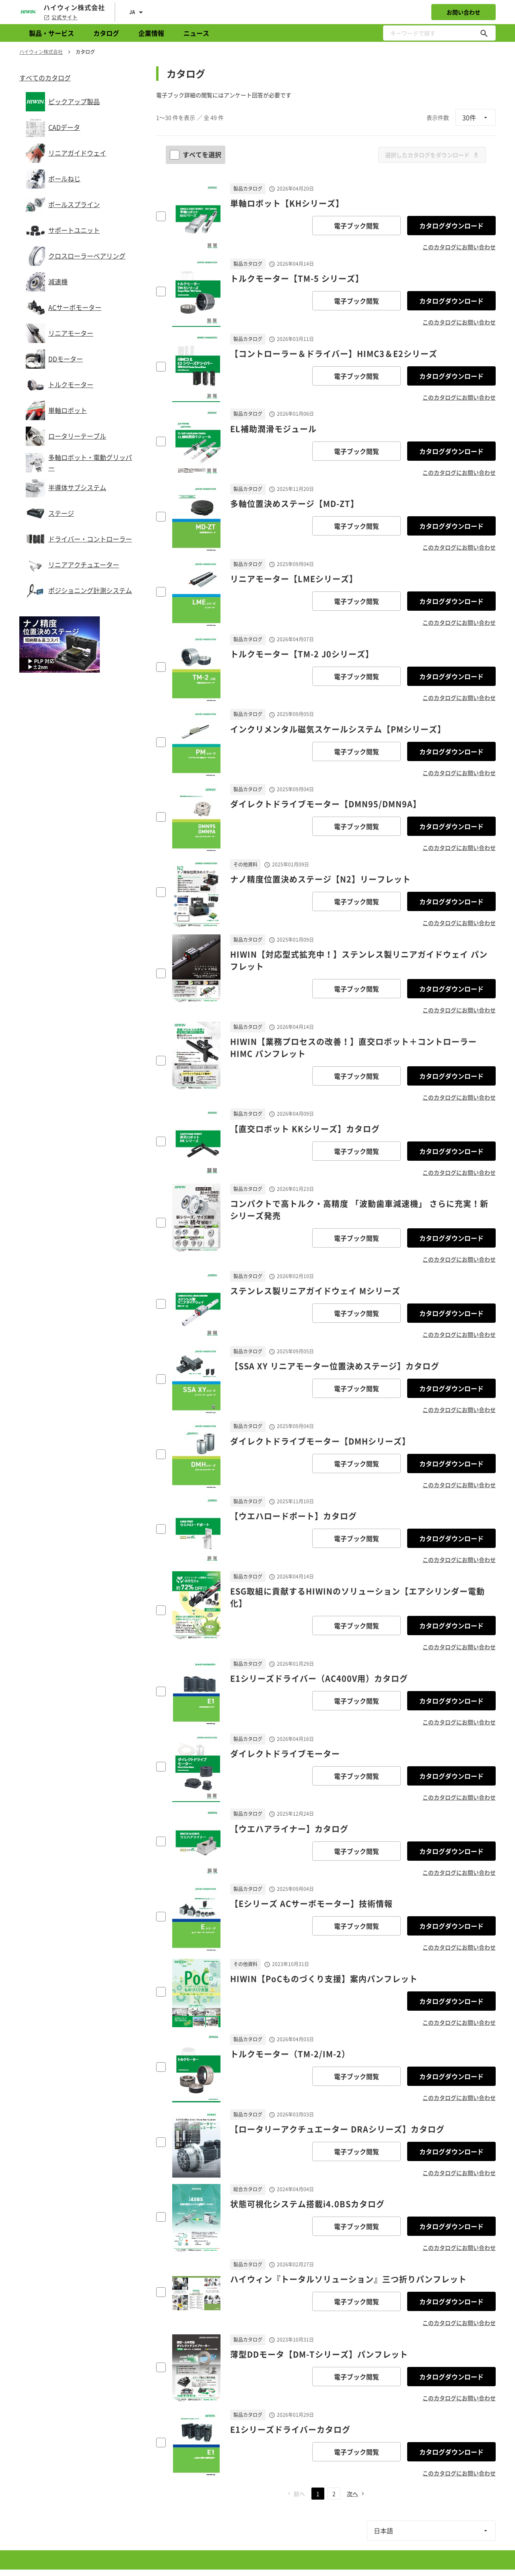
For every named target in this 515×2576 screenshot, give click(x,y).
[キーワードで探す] (484, 33)
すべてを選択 (196, 154)
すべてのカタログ (45, 77)
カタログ (106, 33)
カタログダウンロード (451, 225)
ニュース (196, 33)
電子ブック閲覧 (356, 225)
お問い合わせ (463, 12)
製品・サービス (51, 33)
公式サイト (60, 17)
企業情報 (151, 33)
